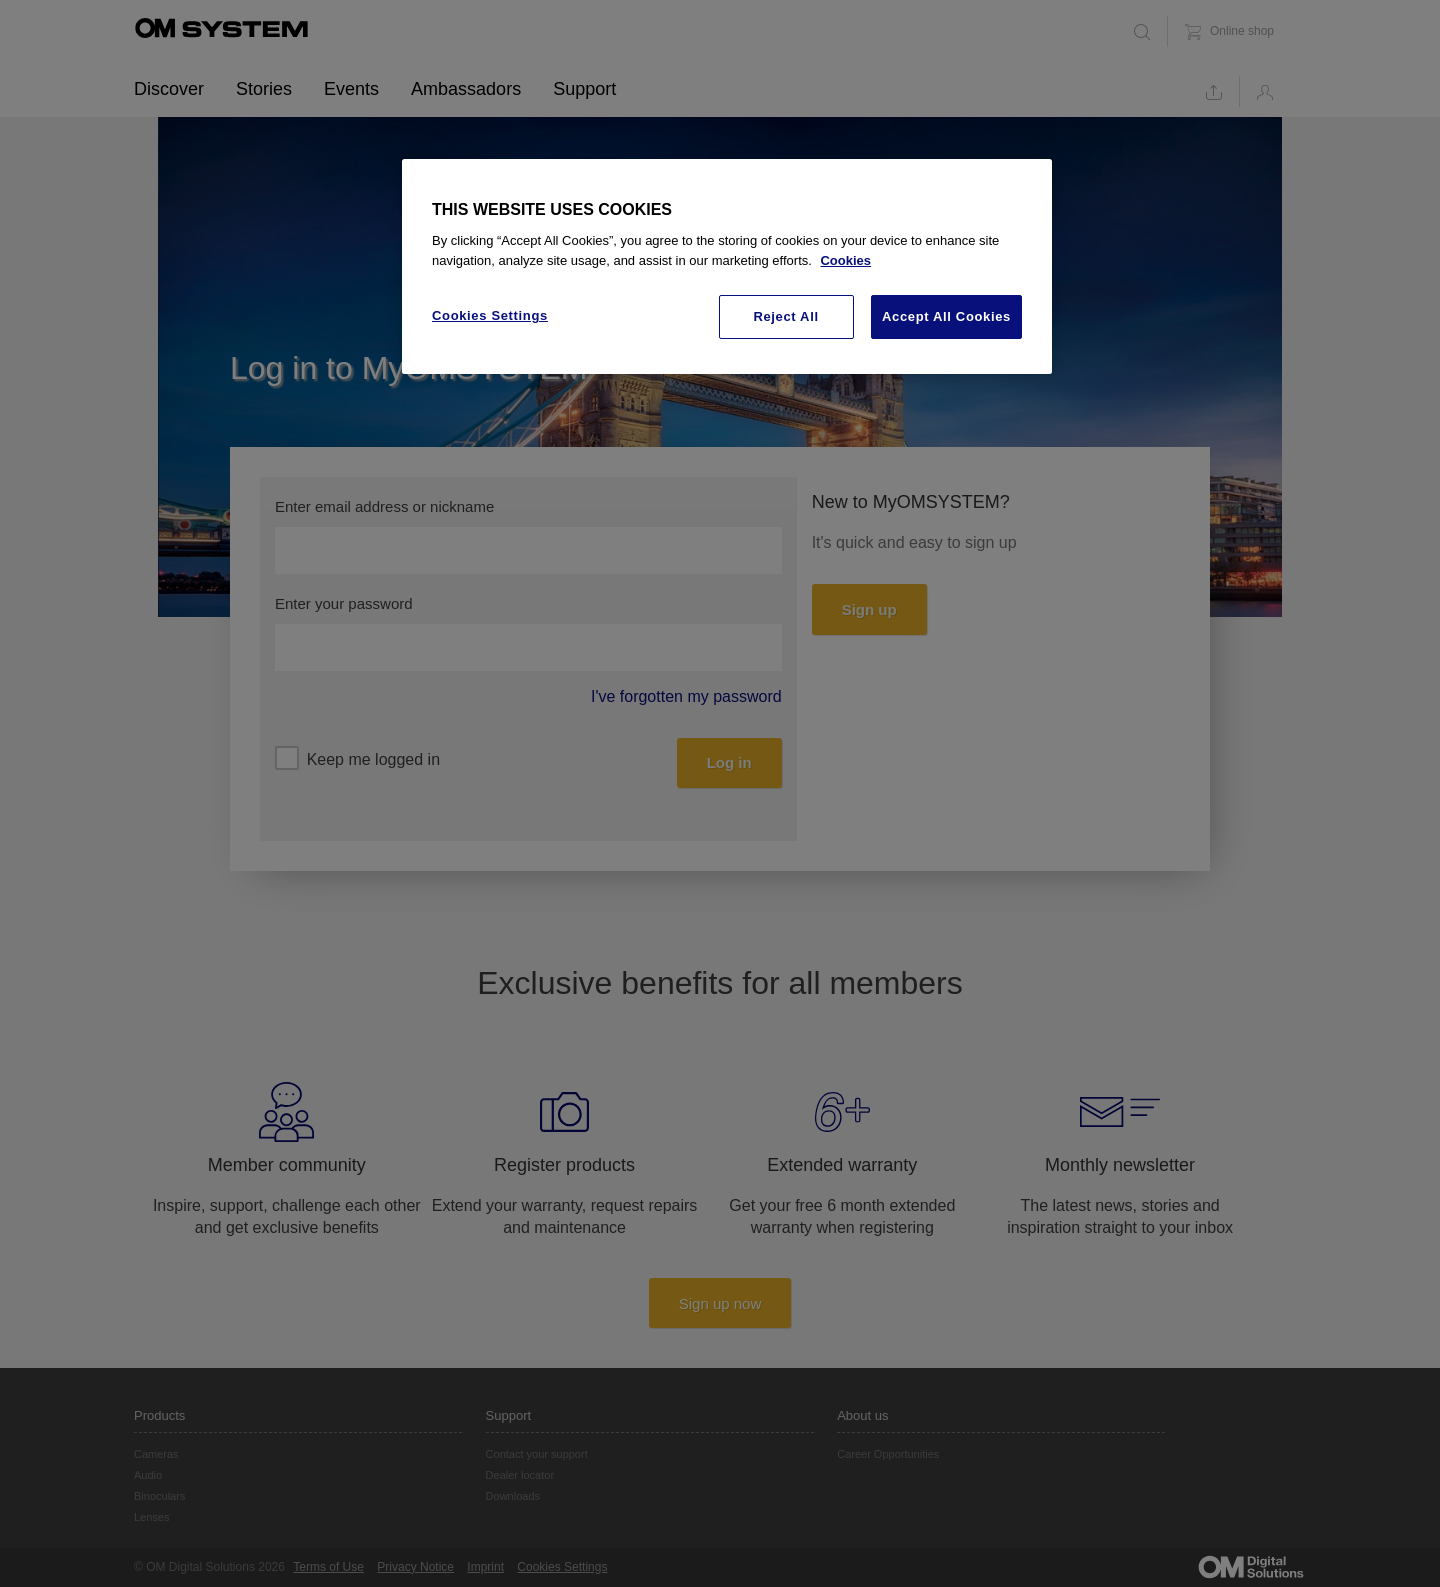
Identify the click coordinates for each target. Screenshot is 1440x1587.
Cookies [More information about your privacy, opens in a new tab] (845, 260)
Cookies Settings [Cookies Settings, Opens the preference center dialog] (490, 315)
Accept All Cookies (946, 316)
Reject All (785, 316)
